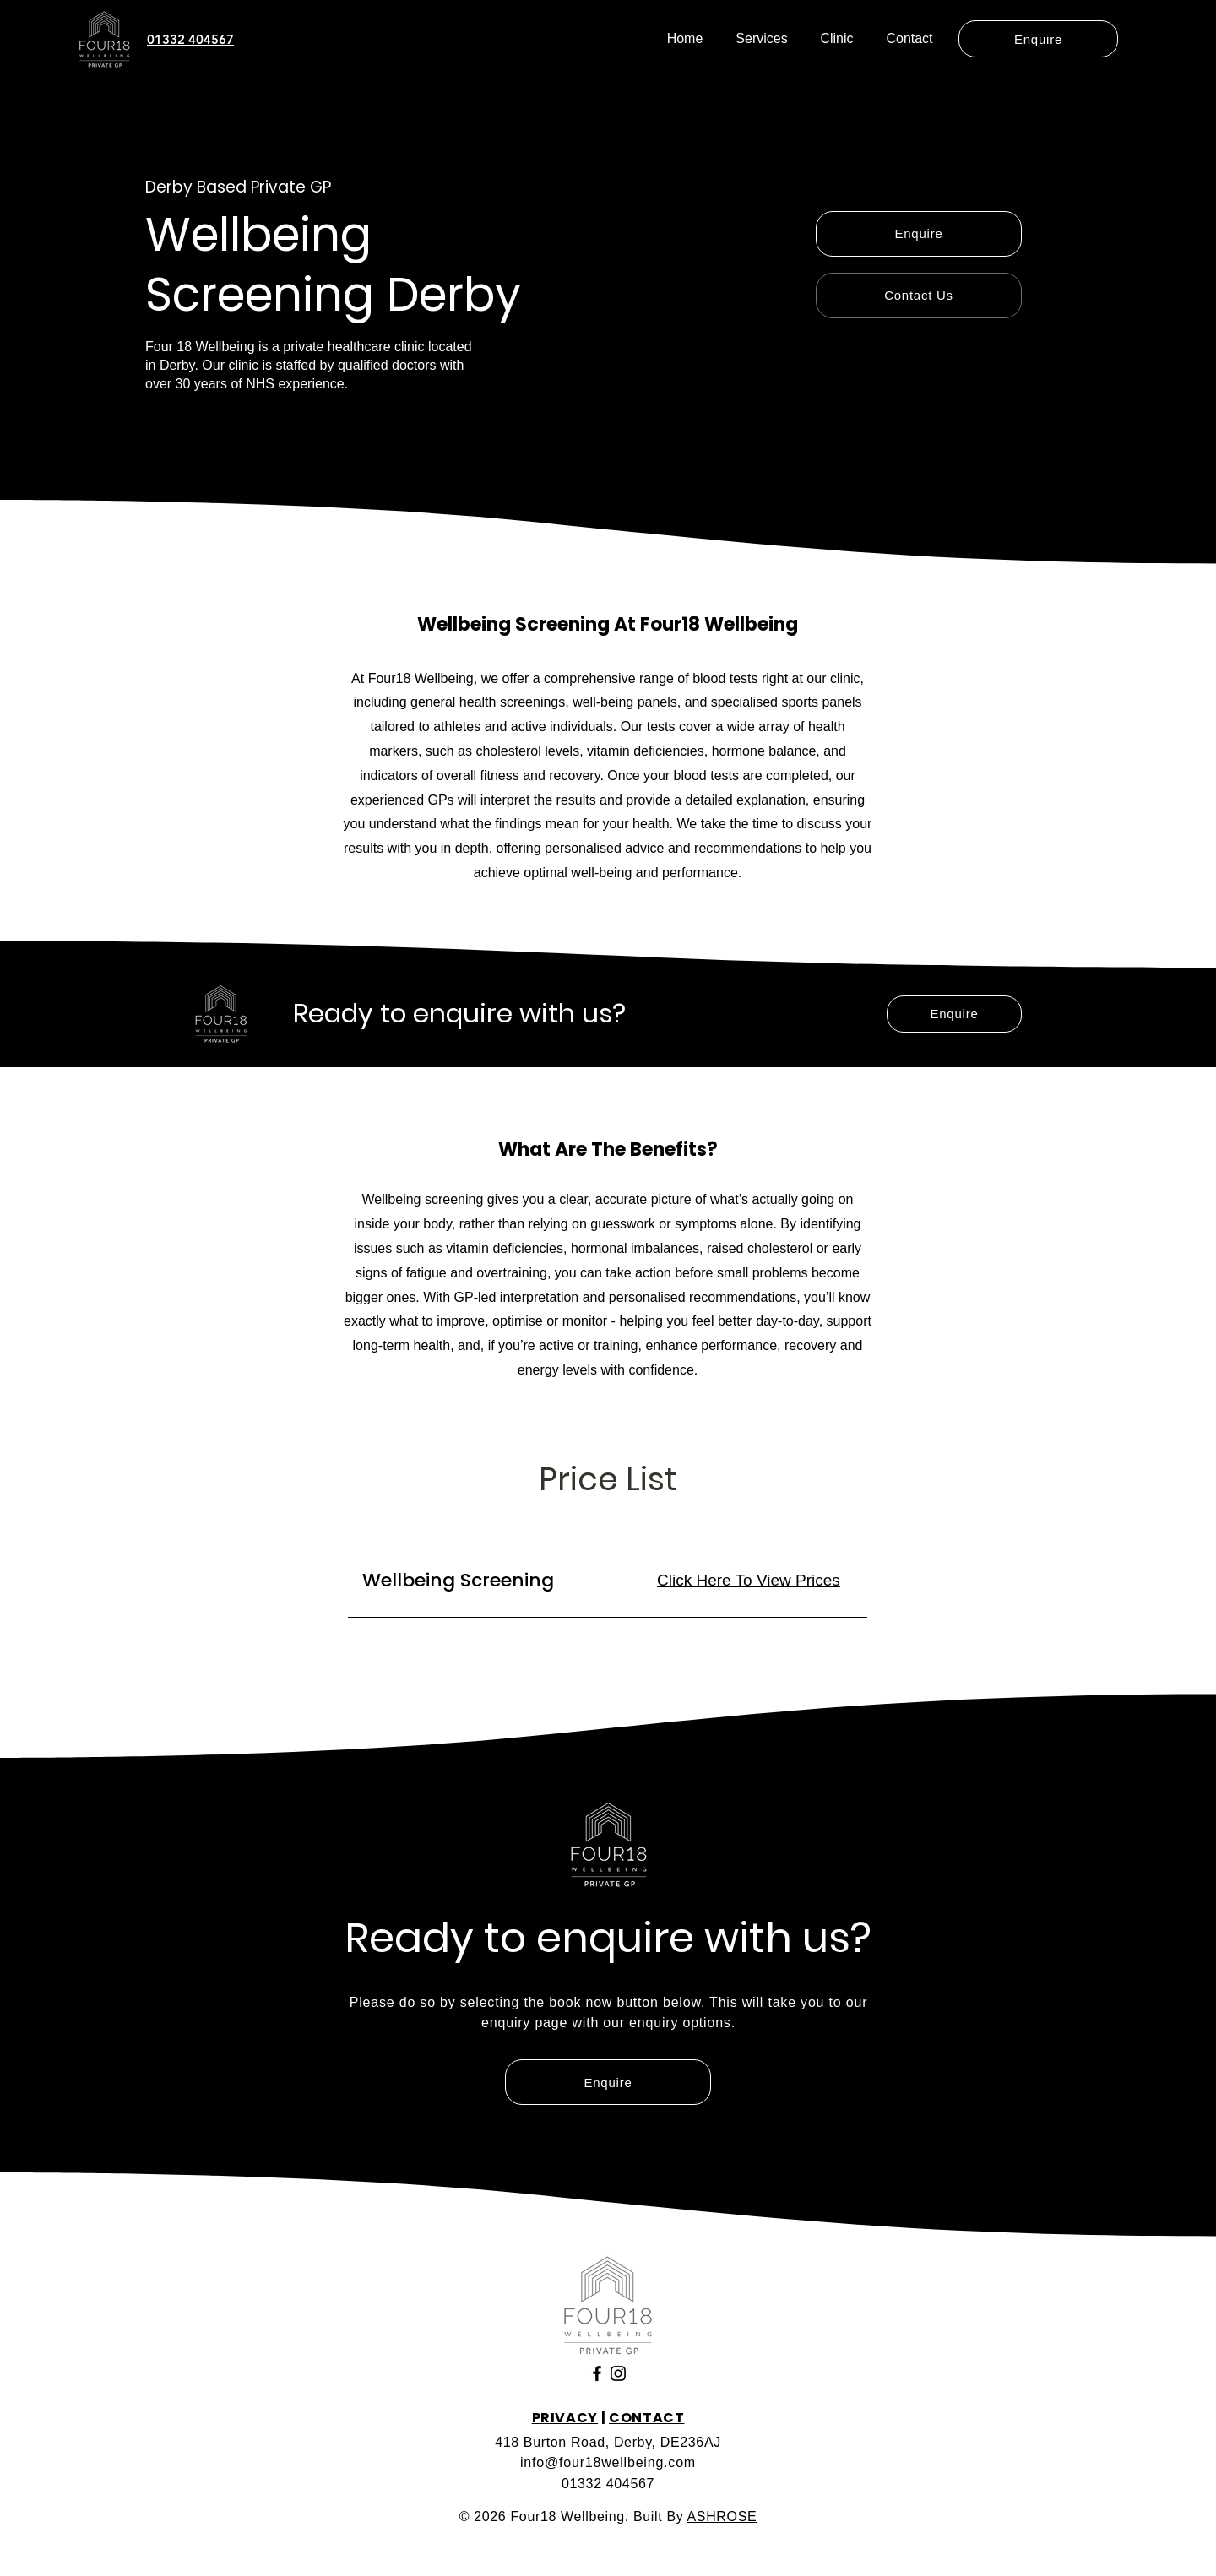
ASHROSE (722, 2516)
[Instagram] (618, 2373)
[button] (761, 39)
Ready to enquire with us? (459, 1013)
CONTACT (646, 2417)
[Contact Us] (919, 295)
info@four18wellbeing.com (608, 2462)
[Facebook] (597, 2373)
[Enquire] (1038, 38)
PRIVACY (565, 2417)
